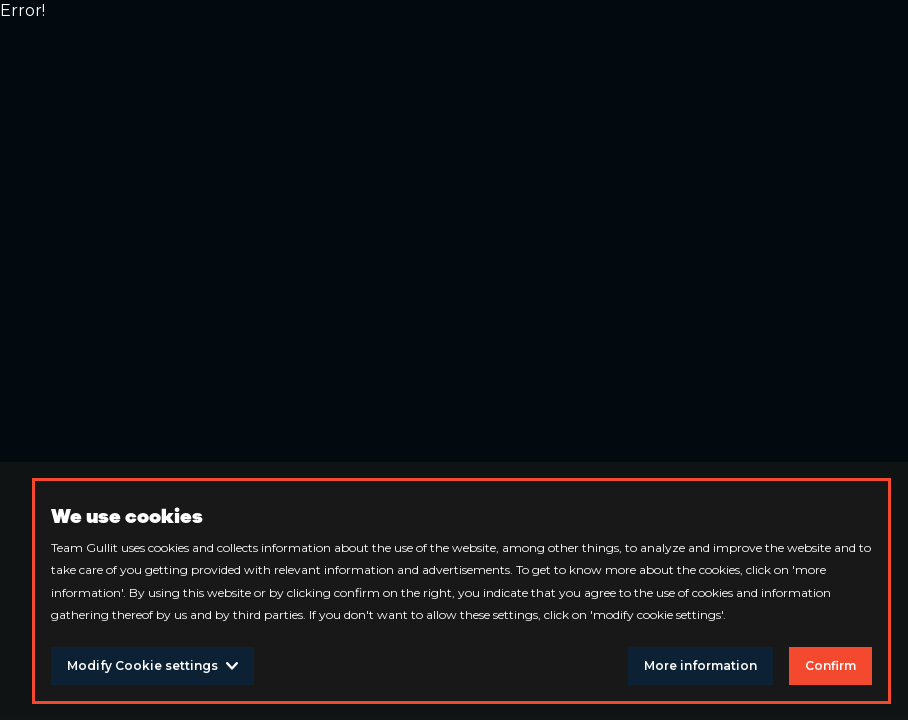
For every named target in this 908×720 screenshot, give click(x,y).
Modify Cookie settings (152, 665)
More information (700, 665)
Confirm (830, 665)
